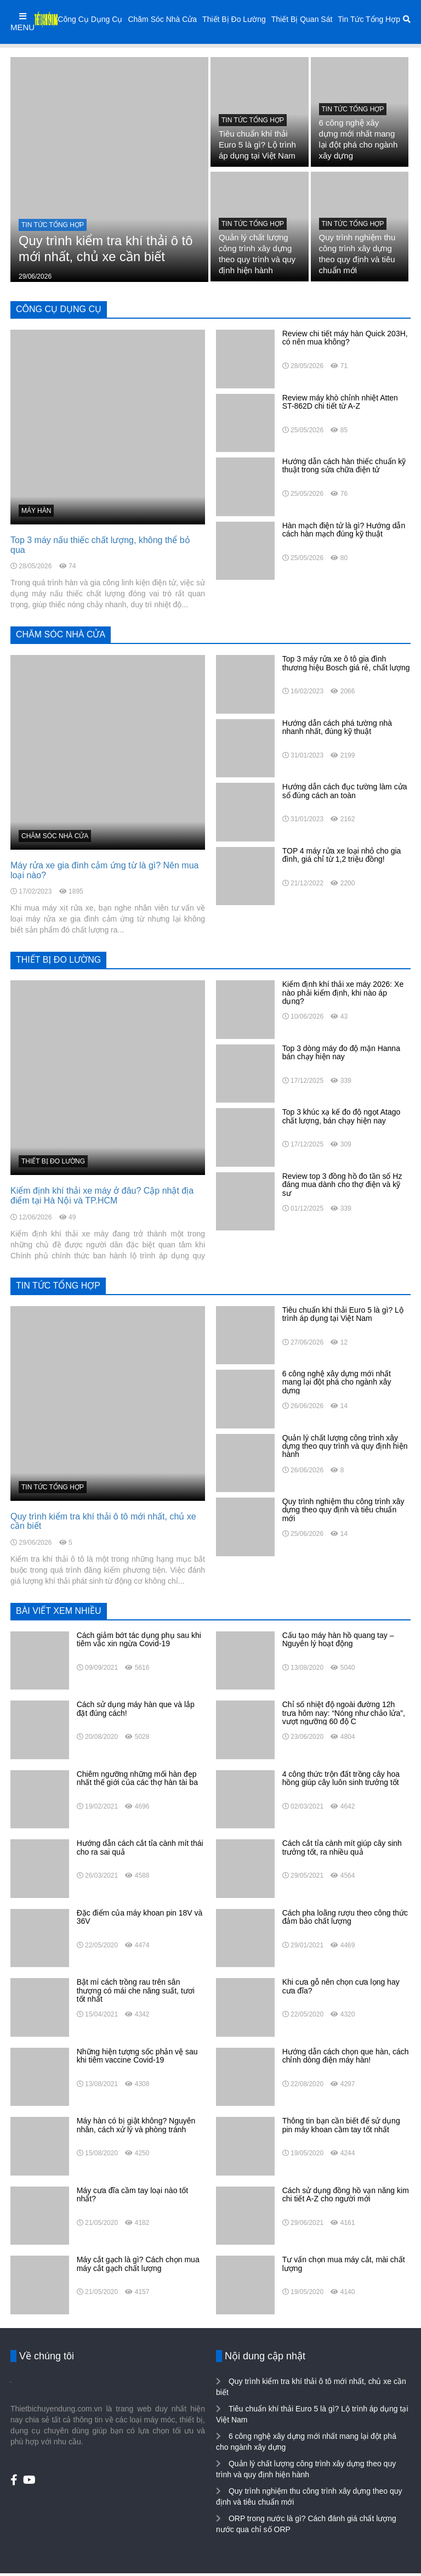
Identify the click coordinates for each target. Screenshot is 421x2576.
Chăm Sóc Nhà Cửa (162, 19)
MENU (22, 22)
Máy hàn (36, 511)
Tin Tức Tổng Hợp (369, 19)
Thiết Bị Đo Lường (234, 19)
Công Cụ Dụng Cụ (90, 19)
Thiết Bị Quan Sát (302, 19)
